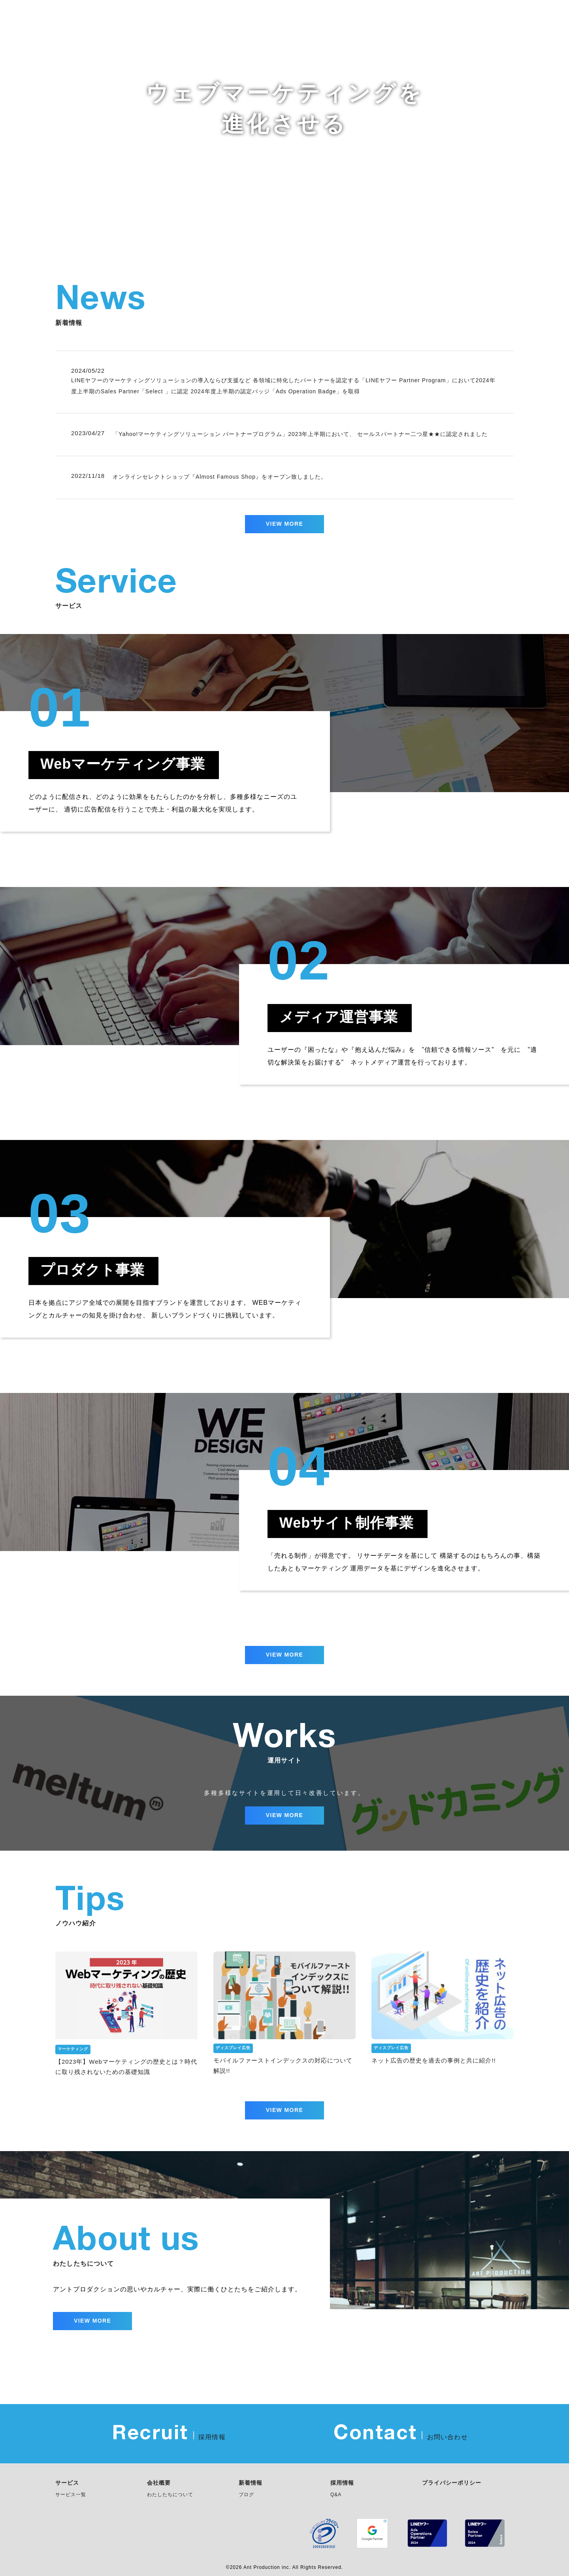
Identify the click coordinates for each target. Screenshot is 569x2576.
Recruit (544, 17)
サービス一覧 (70, 2494)
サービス (67, 2483)
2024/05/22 (88, 371)
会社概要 (159, 2483)
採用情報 (342, 2483)
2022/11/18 (88, 476)
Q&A (335, 2494)
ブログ (246, 2494)
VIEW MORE (284, 524)
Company (497, 17)
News (321, 17)
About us (408, 17)
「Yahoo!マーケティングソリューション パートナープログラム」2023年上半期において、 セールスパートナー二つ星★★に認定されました (300, 434)
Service (362, 17)
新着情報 (250, 2483)
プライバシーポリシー (451, 2483)
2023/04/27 (88, 433)
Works (452, 17)
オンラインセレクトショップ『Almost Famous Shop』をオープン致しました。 (220, 477)
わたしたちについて (170, 2494)
